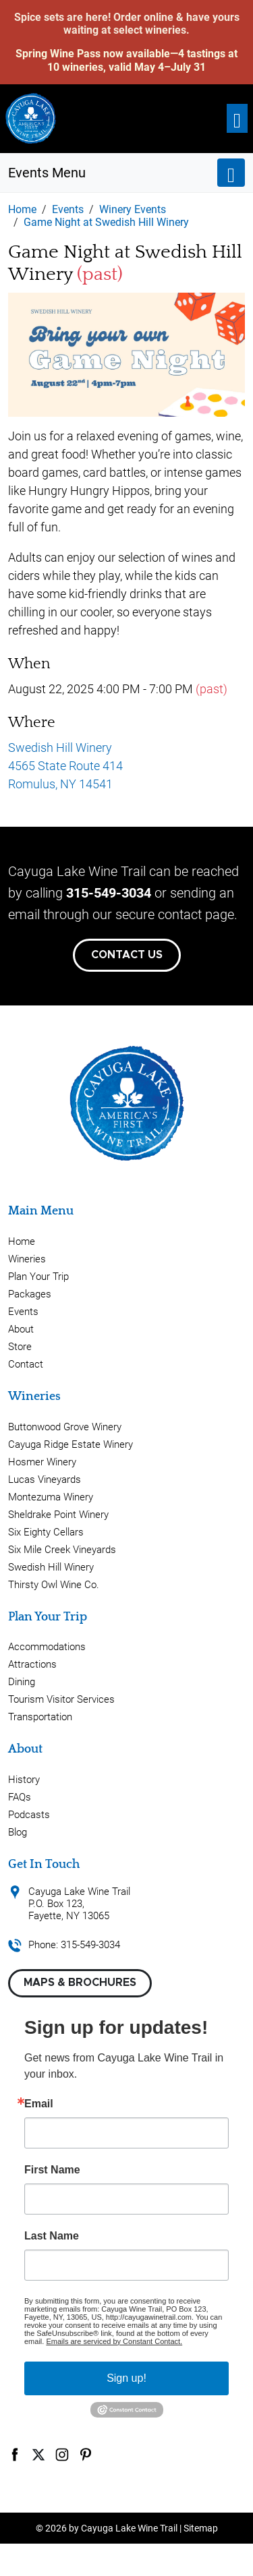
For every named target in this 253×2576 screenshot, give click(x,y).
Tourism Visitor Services (61, 1699)
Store (20, 1347)
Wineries (27, 1259)
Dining (21, 1682)
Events (23, 1312)
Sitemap (201, 2528)
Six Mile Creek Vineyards (62, 1550)
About (21, 1329)
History (24, 1780)
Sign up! (126, 2378)
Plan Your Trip (38, 1276)
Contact (25, 1364)
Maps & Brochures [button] (80, 1982)
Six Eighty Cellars (46, 1532)
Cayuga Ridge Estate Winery (70, 1444)
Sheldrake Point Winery (58, 1515)
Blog (17, 1832)
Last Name (51, 2236)
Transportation (40, 1717)
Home (21, 1241)
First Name (52, 2170)
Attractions (32, 1664)
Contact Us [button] (127, 954)
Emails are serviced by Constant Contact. (114, 2341)
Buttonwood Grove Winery (64, 1427)
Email (38, 2104)
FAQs (19, 1797)
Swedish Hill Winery (51, 1567)
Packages (29, 1294)
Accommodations (47, 1647)
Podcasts (29, 1815)
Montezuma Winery (50, 1497)
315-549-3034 (108, 893)
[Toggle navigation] (237, 118)
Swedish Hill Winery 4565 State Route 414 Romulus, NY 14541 (65, 765)
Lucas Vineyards (44, 1479)
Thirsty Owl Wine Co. (53, 1585)
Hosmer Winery (42, 1462)
